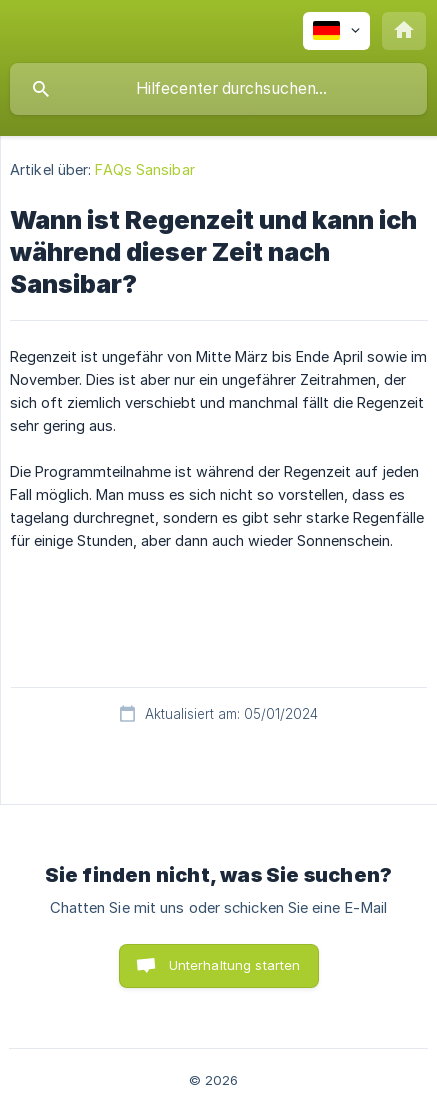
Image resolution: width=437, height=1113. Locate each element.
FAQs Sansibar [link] (144, 169)
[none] (336, 31)
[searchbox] (218, 89)
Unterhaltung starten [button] (235, 965)
